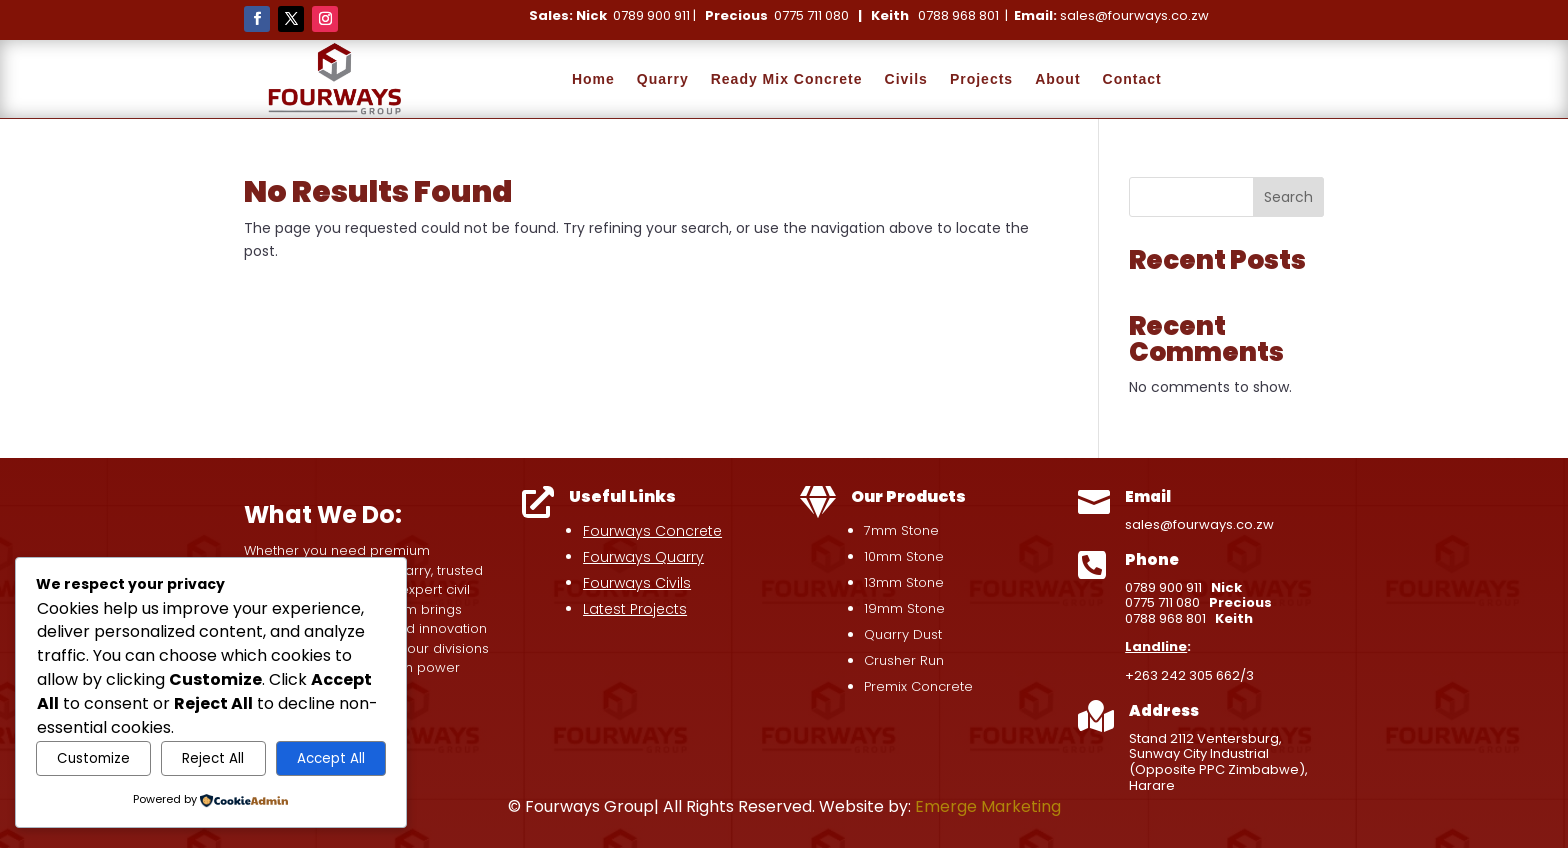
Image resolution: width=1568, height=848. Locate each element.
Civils (906, 79)
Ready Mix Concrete (787, 79)
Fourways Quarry (643, 557)
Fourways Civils (637, 583)
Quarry (663, 79)
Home (593, 79)
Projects (981, 79)
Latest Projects (635, 609)
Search (1288, 197)
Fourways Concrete (652, 531)
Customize (93, 758)
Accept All (331, 758)
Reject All (213, 758)
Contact (1132, 79)
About (1057, 79)
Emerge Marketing (988, 806)
